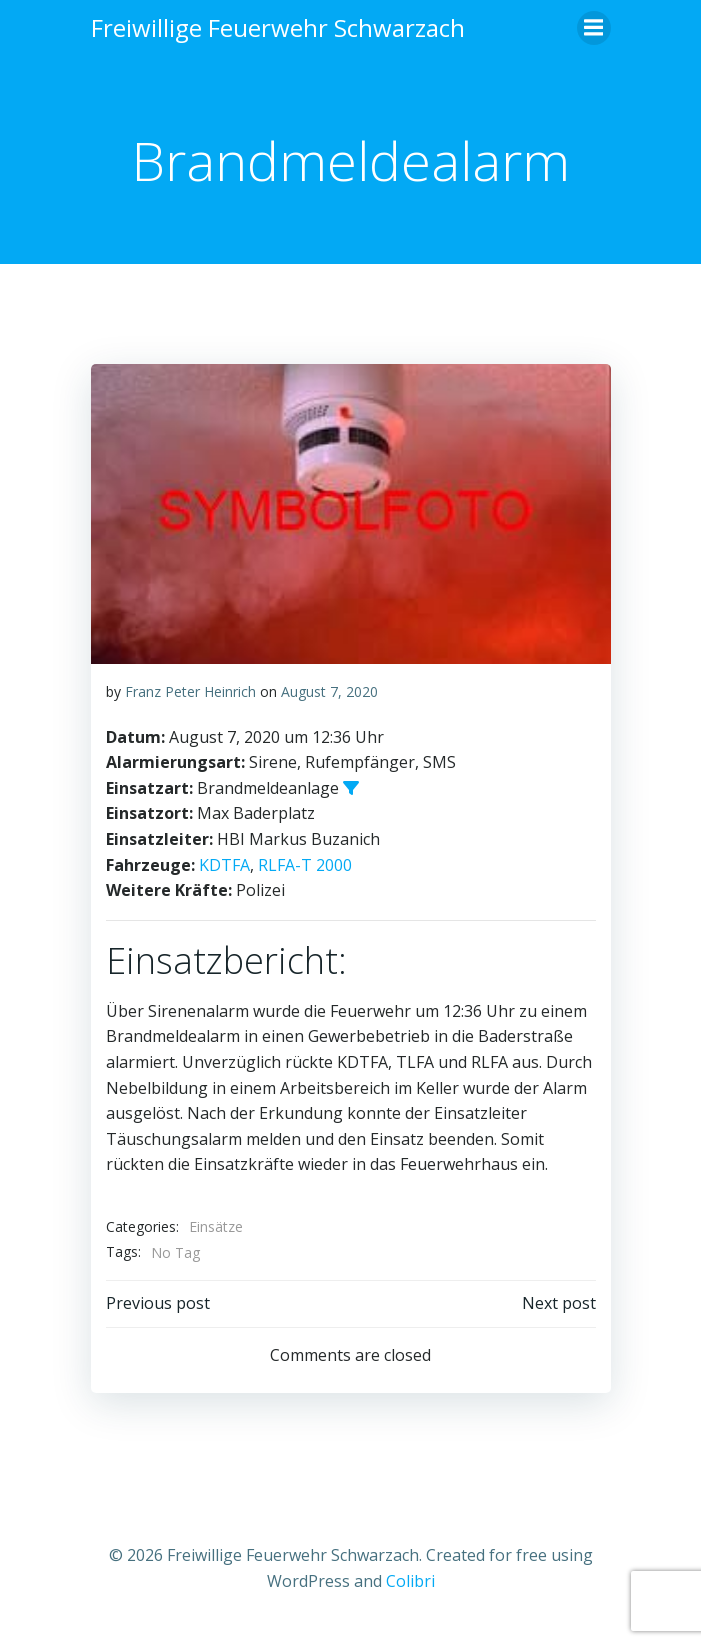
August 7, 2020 (329, 691)
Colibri (410, 1581)
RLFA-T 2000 (305, 865)
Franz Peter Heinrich (190, 691)
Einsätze (216, 1226)
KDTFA (224, 865)
